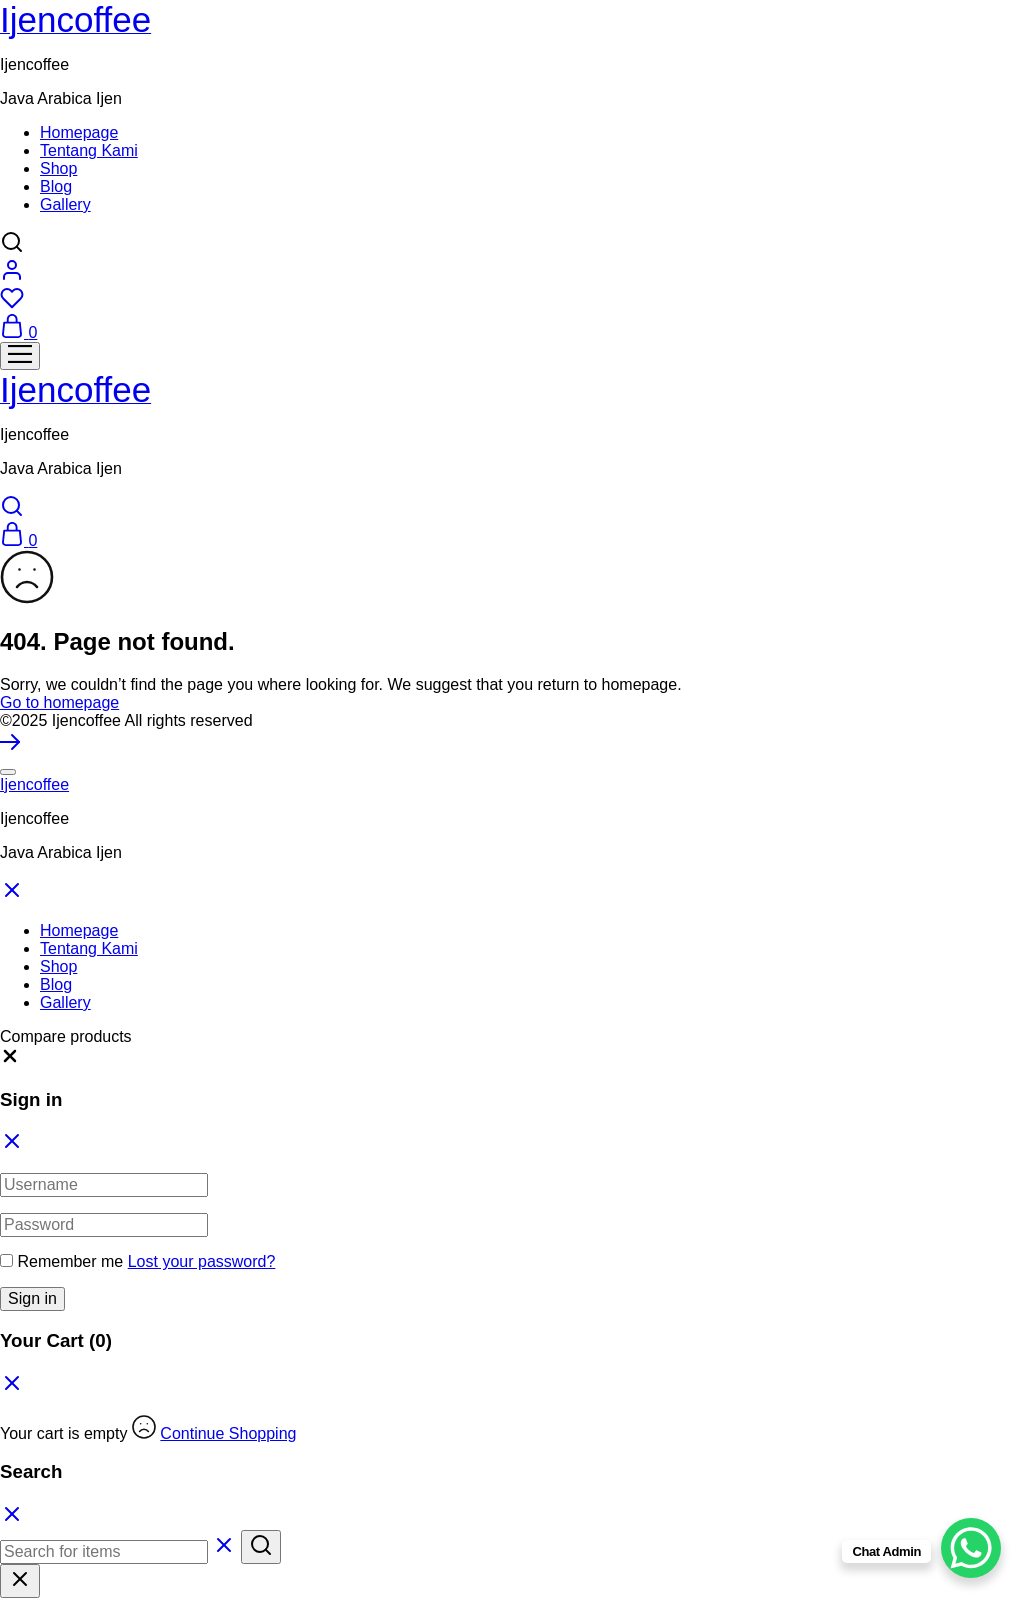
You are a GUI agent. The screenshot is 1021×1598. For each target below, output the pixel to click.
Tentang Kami (89, 150)
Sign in (32, 1298)
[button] (10, 1060)
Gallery (65, 204)
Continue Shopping (228, 1433)
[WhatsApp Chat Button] (971, 1548)
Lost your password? (202, 1261)
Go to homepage (59, 702)
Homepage (79, 132)
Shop (58, 168)
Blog (56, 186)
